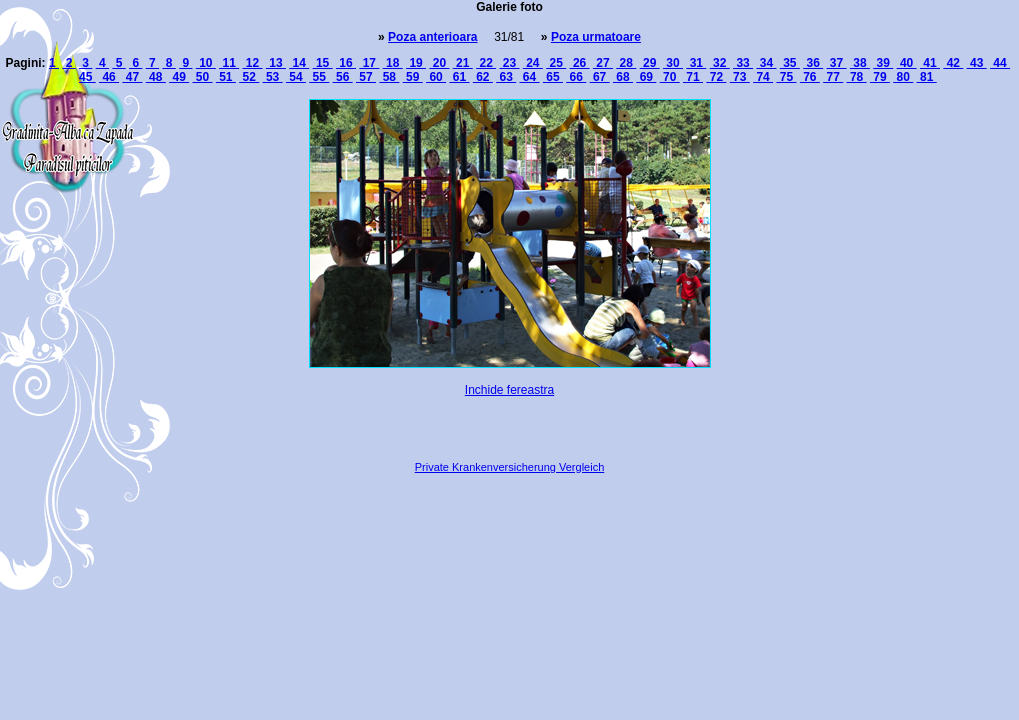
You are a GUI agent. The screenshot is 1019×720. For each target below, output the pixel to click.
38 (860, 63)
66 (576, 77)
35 (790, 63)
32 (720, 63)
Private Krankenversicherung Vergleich (510, 467)
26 (580, 63)
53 (273, 77)
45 (87, 77)
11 (229, 63)
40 (907, 63)
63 (506, 77)
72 (716, 77)
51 (226, 77)
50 (202, 77)
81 (927, 77)
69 (646, 77)
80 (903, 77)
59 (413, 77)
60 (436, 77)
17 (369, 63)
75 (786, 77)
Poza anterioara (432, 37)
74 (763, 77)
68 (623, 77)
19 (416, 63)
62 (483, 77)
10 (206, 63)
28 (626, 63)
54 (296, 77)
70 (670, 77)
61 (459, 77)
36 (813, 63)
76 (810, 77)
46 (109, 77)
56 (343, 77)
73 (740, 77)
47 (132, 77)
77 (833, 77)
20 (439, 63)
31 (696, 63)
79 (880, 77)
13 (276, 63)
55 (319, 77)
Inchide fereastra (509, 390)
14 (299, 63)
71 (693, 77)
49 (179, 77)
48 (156, 77)
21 (463, 63)
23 (509, 63)
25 (556, 63)
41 (930, 63)
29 (650, 63)
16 (346, 63)
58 (389, 77)
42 (953, 63)
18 (393, 63)
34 (766, 63)
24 (533, 63)
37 (837, 63)
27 (603, 63)
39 (883, 63)
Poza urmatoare (596, 37)
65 (553, 77)
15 (323, 63)
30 (673, 63)
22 (486, 63)
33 (743, 63)
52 (249, 77)
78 (857, 77)
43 (977, 63)
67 (600, 77)
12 (253, 63)
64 (530, 77)
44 (1000, 63)
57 (366, 77)
